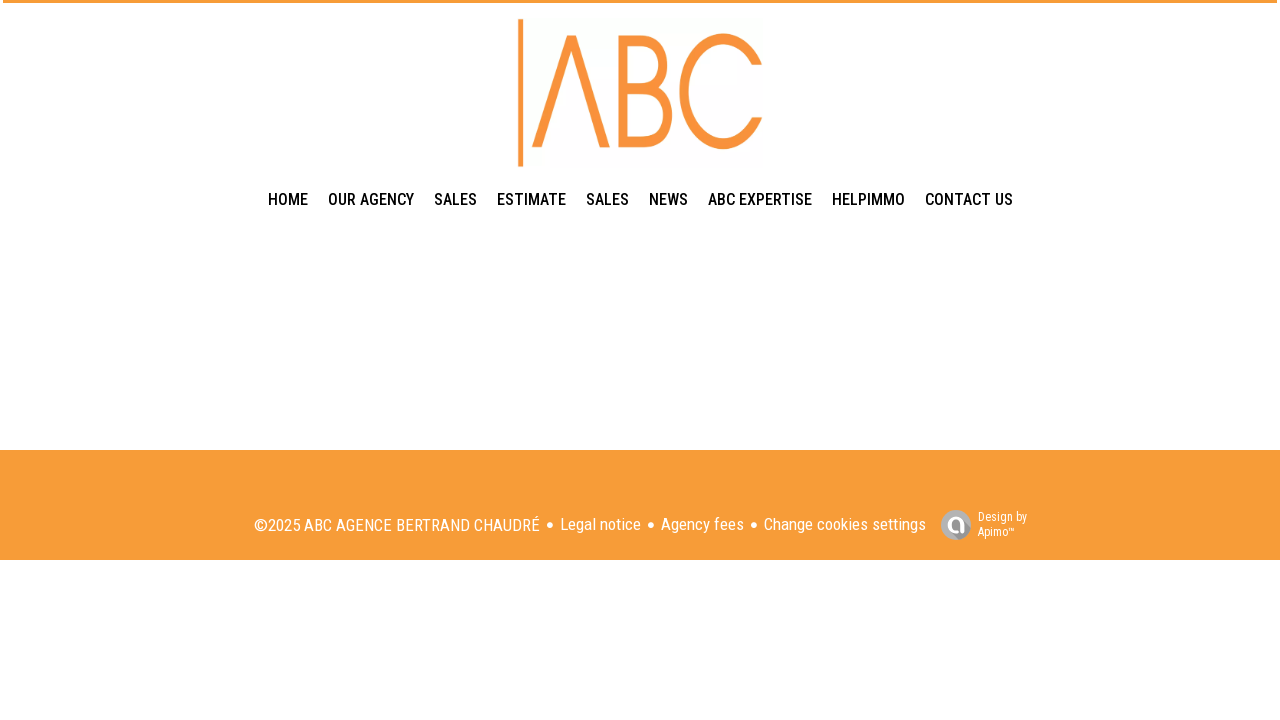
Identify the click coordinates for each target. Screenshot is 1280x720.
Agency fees (702, 524)
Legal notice (600, 524)
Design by (979, 525)
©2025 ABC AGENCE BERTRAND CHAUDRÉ (397, 525)
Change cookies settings (845, 524)
